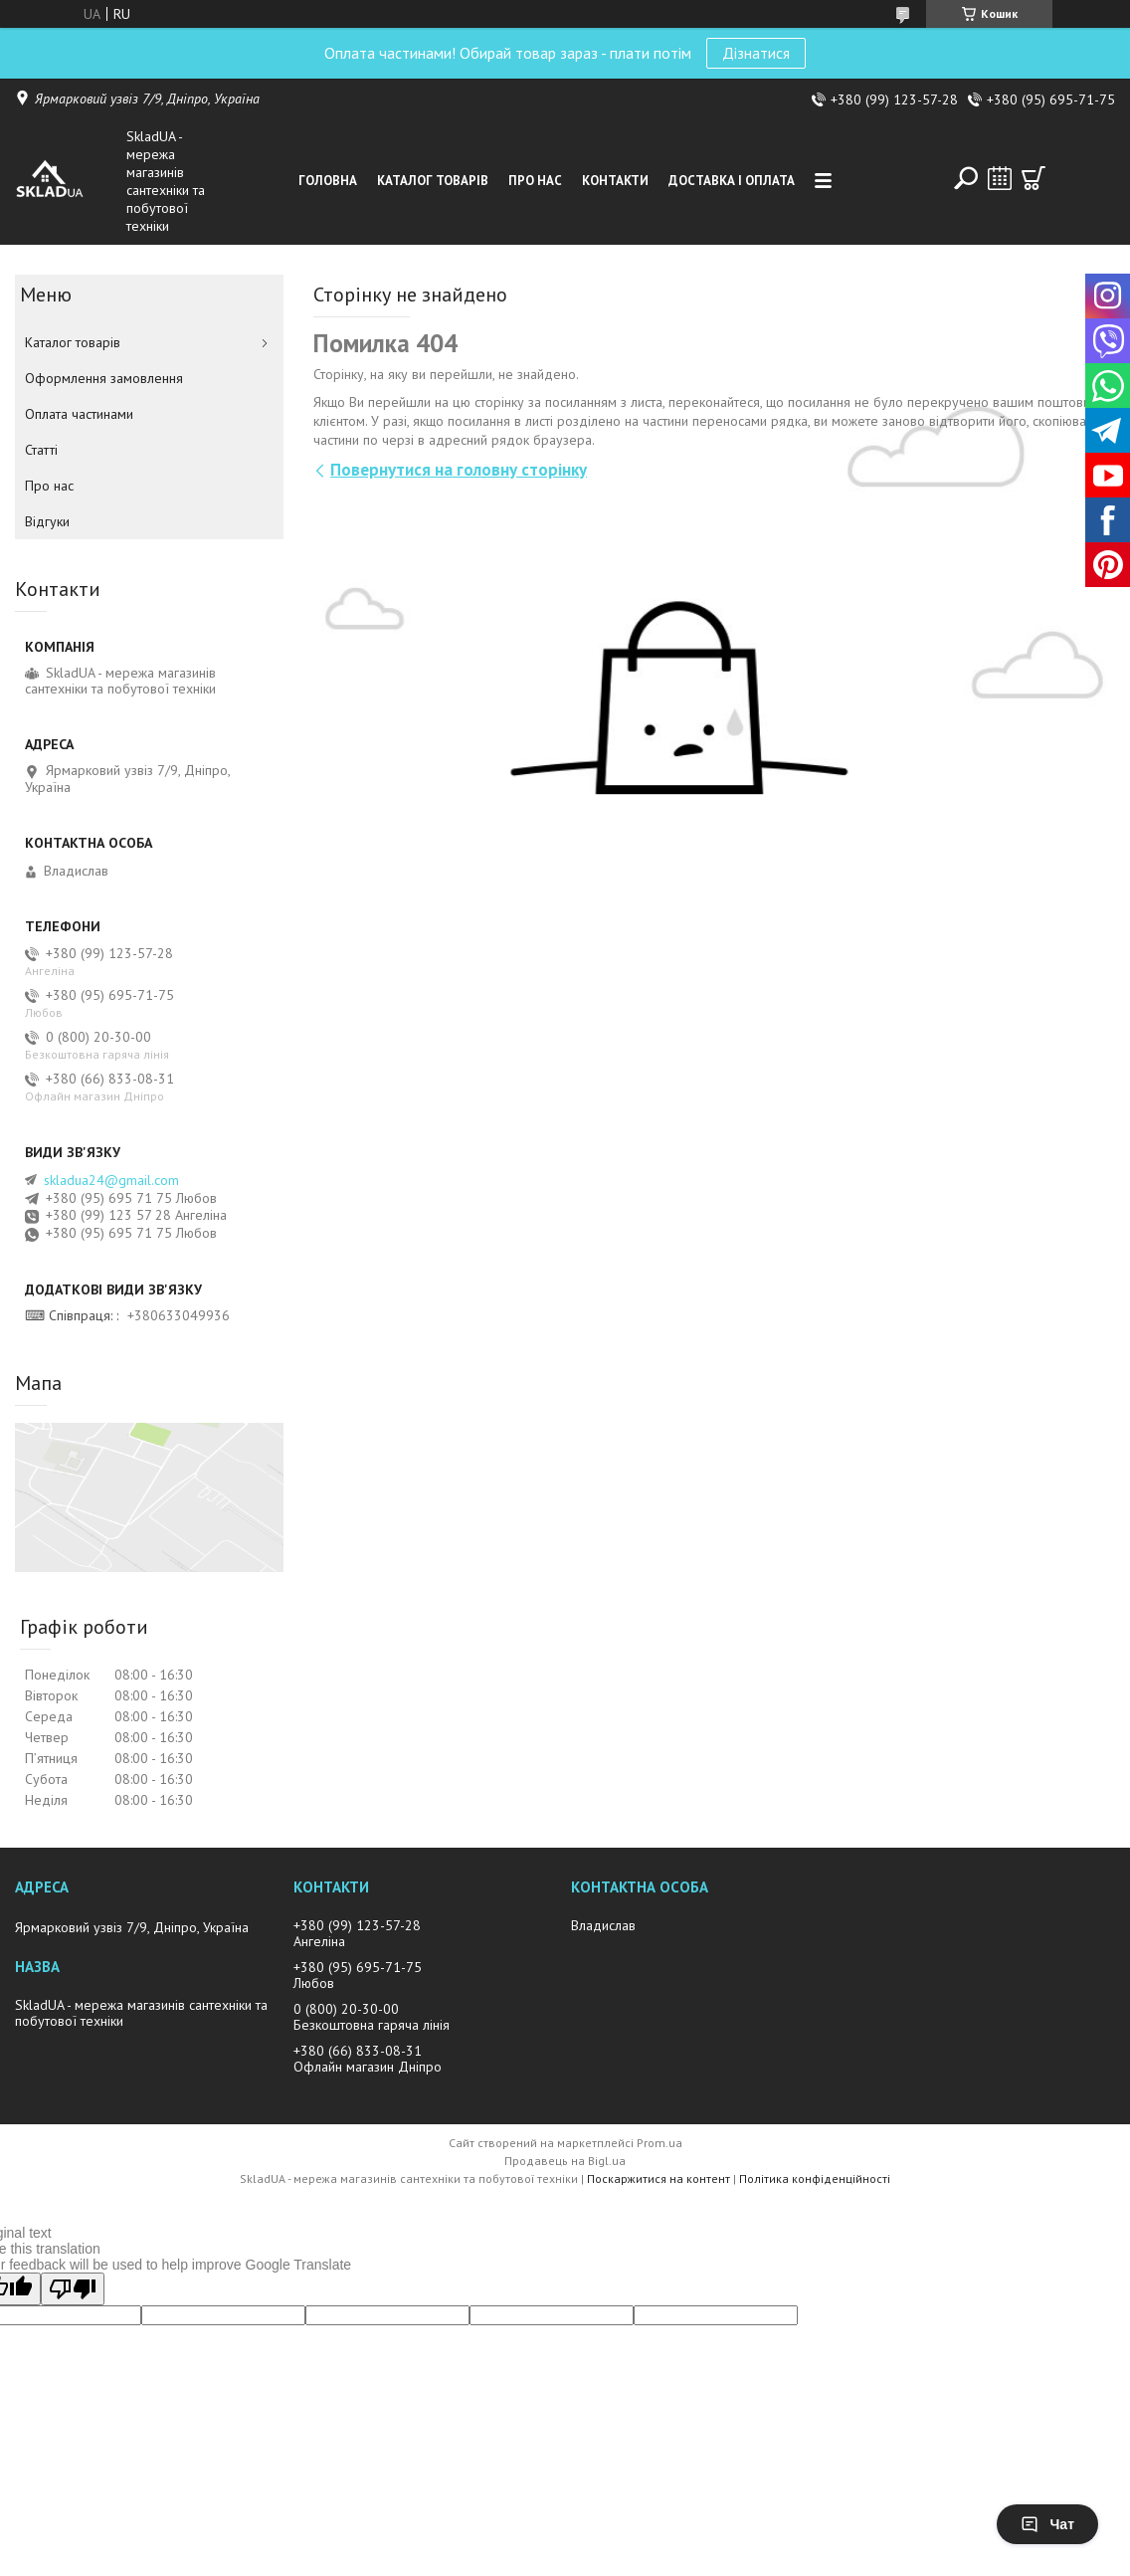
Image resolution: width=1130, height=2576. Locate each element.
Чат (1047, 2524)
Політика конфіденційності (814, 2178)
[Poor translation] (72, 2289)
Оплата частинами (79, 414)
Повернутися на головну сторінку (458, 470)
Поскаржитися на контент (658, 2178)
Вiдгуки (47, 521)
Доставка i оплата (731, 180)
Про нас (535, 180)
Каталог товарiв (432, 180)
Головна (327, 180)
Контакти (615, 180)
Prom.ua (659, 2142)
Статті (41, 450)
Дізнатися (756, 53)
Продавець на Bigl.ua (565, 2160)
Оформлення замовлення (104, 378)
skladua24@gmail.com (111, 1180)
